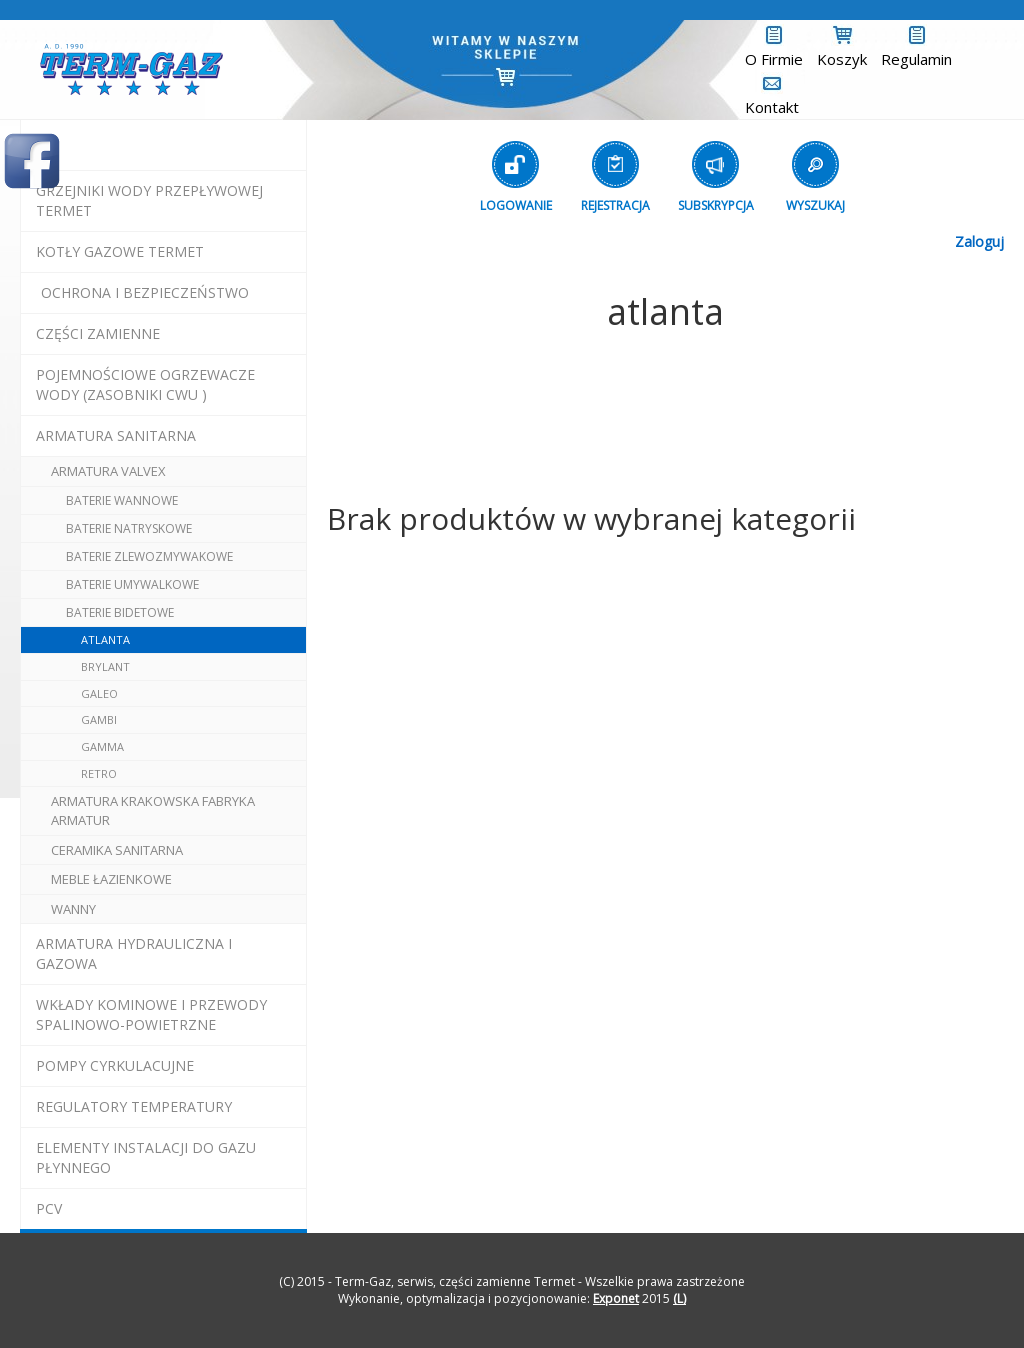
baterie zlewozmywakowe (149, 556)
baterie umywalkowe (132, 584)
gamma (102, 746)
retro (99, 773)
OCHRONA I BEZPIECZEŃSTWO (145, 292)
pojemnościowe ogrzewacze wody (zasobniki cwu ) (145, 384)
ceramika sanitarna (117, 850)
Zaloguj (979, 241)
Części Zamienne (98, 333)
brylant (105, 666)
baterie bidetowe (120, 612)
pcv (49, 1208)
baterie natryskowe (129, 528)
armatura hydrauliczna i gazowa (134, 953)
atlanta (105, 639)
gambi (99, 719)
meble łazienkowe (111, 879)
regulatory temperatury (134, 1106)
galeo (99, 693)
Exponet (616, 1298)
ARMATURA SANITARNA (116, 435)
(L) (679, 1298)
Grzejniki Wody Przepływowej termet (149, 200)
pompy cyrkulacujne (115, 1065)
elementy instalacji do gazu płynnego (146, 1157)
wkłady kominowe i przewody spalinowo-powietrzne (151, 1014)
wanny (73, 909)
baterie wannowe (122, 500)
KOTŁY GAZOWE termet (120, 251)
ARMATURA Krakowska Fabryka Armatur (153, 810)
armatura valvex (108, 471)
